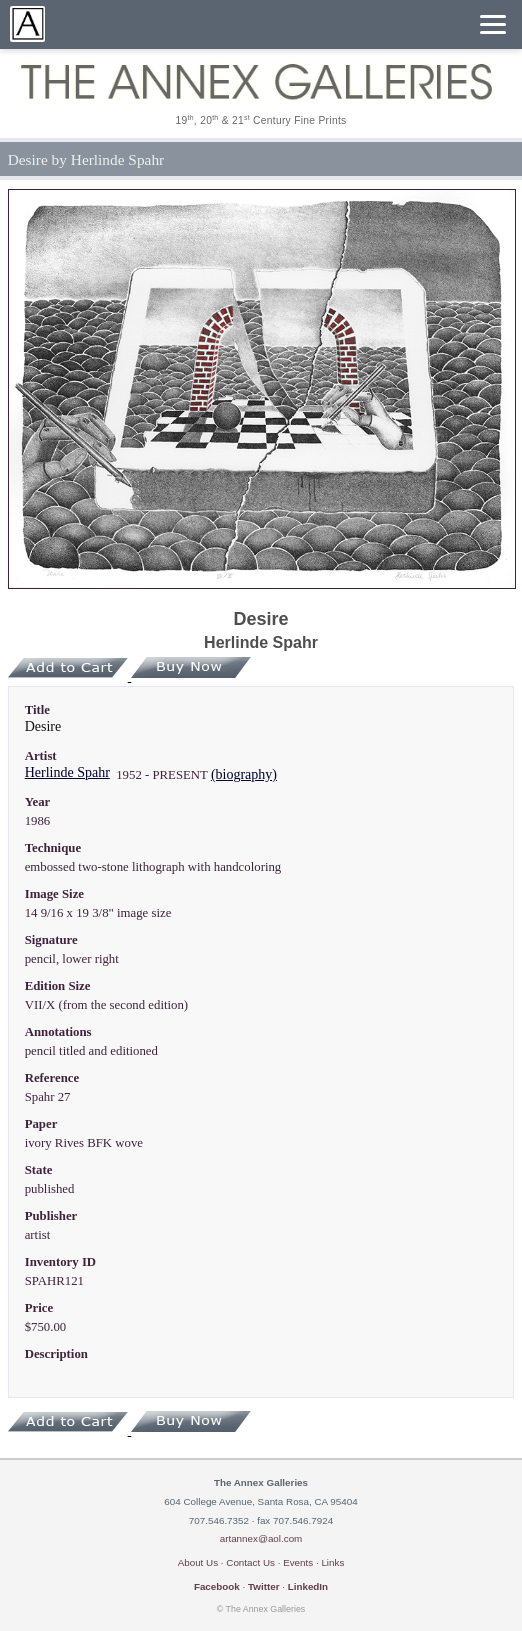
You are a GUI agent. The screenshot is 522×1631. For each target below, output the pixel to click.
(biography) (244, 774)
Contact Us (250, 1562)
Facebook (217, 1586)
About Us (198, 1562)
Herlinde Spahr (67, 772)
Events (298, 1562)
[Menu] (493, 24)
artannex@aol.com (261, 1538)
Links (332, 1562)
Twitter (264, 1586)
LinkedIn (308, 1586)
